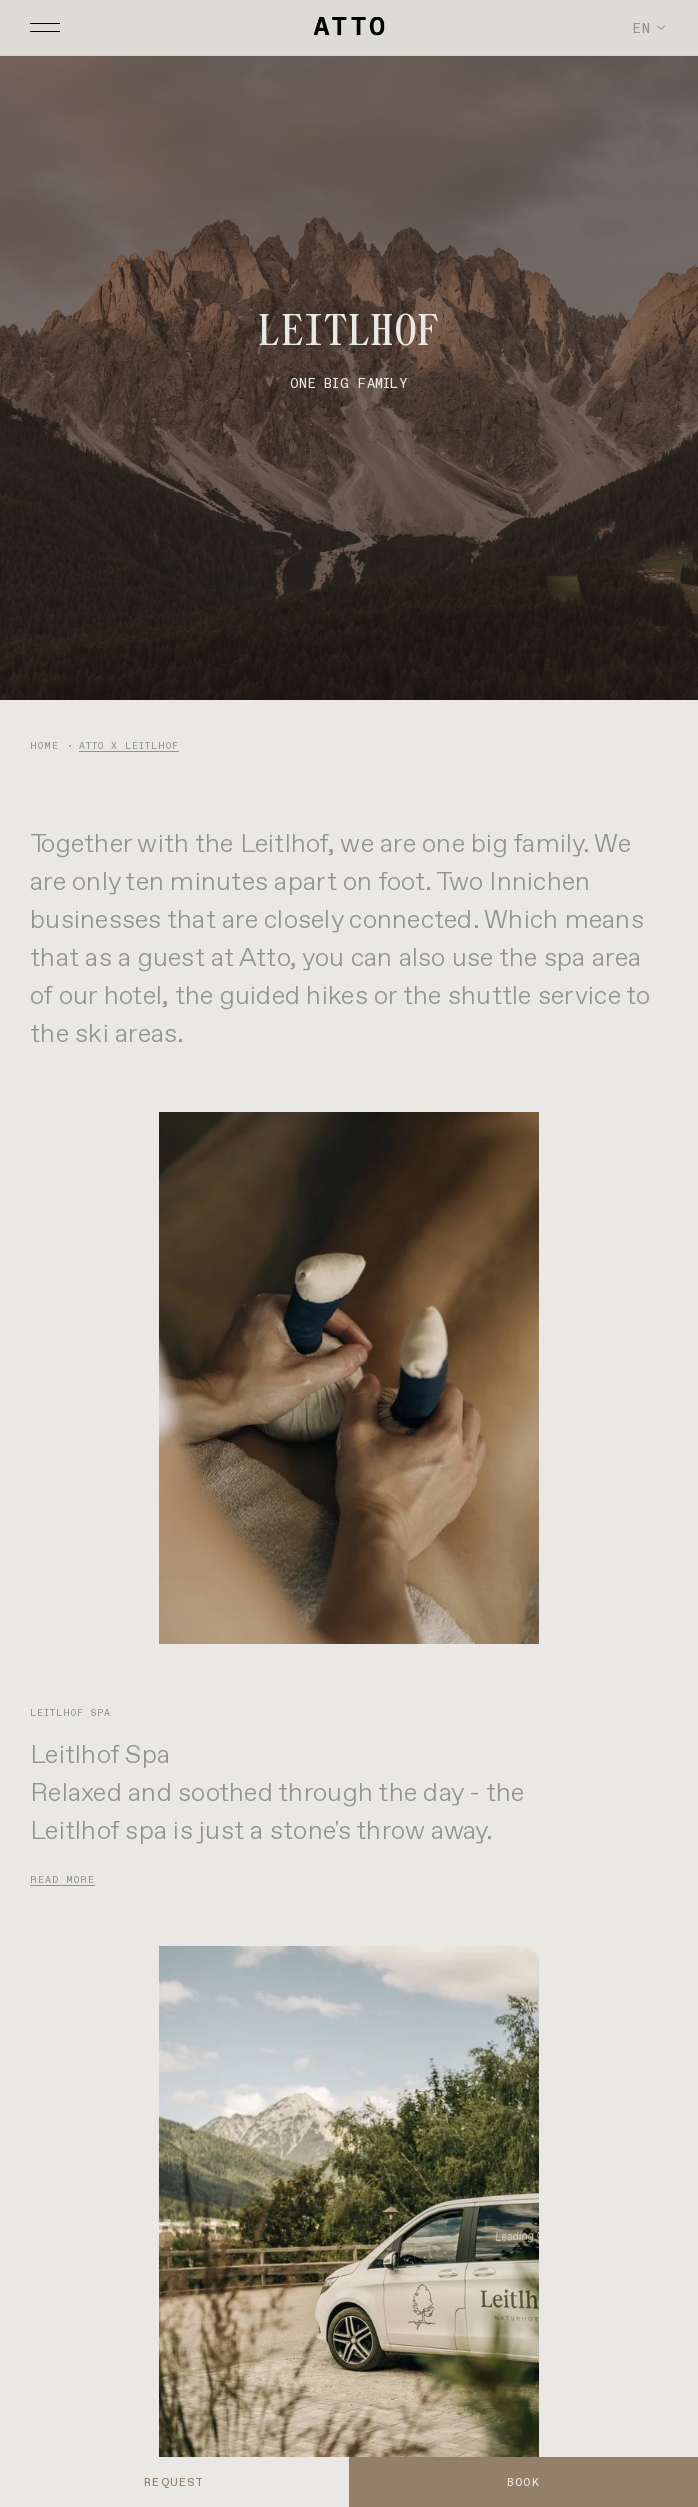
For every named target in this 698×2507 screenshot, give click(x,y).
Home (44, 745)
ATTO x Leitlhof (129, 745)
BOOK (523, 2482)
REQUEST (174, 2482)
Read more (62, 1879)
